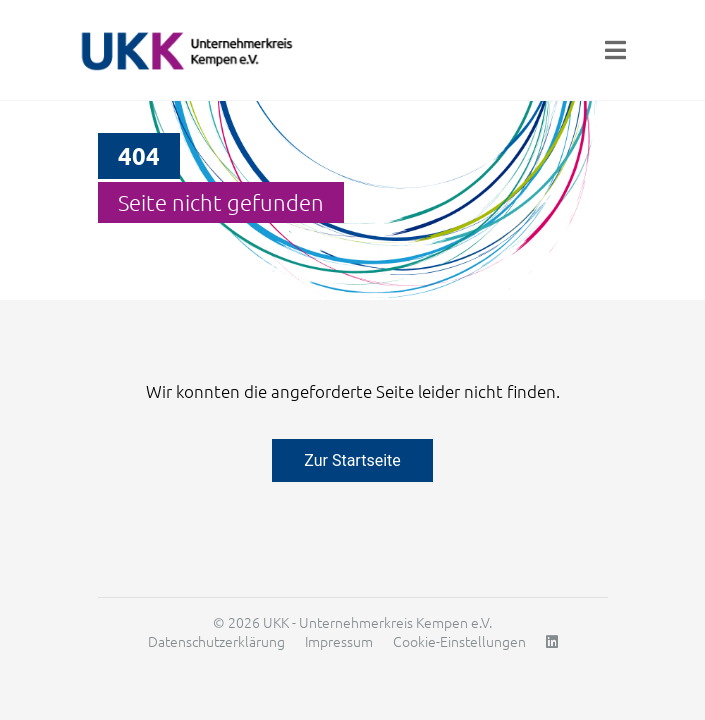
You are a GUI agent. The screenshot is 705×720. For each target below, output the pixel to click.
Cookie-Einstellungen (459, 641)
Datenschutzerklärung (216, 641)
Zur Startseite (352, 460)
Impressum (339, 641)
